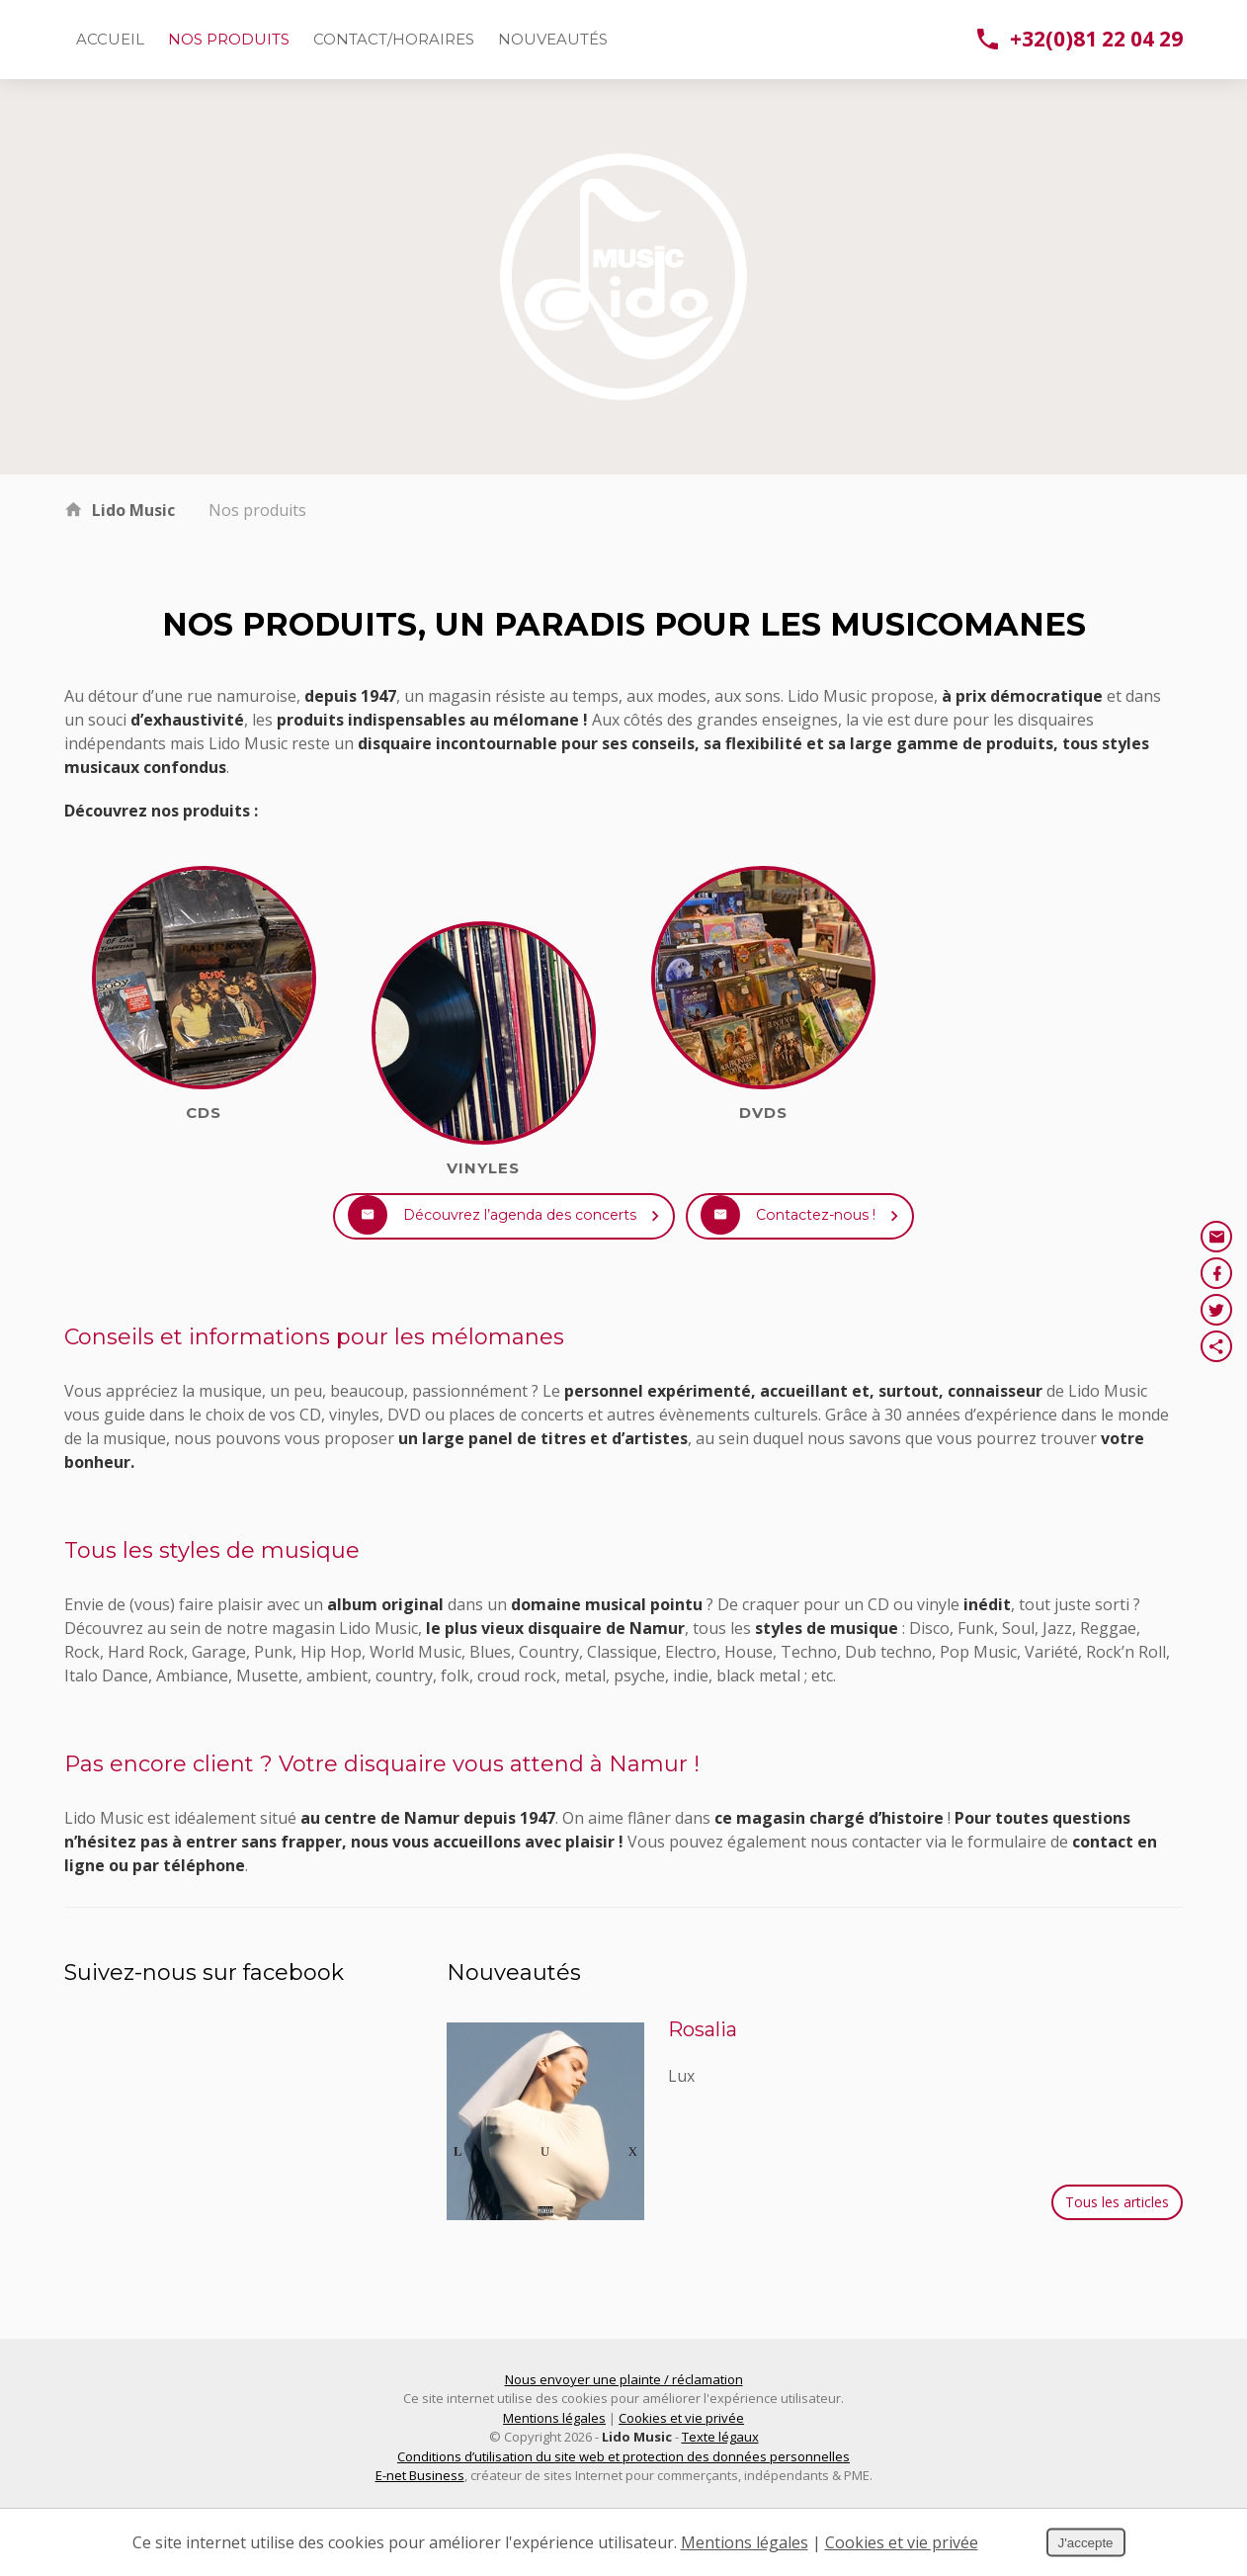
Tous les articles (1117, 2260)
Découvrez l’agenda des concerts (482, 1245)
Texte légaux (720, 2495)
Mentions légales (554, 2476)
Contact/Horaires (393, 39)
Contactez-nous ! (850, 1245)
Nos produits (229, 39)
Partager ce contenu (1216, 1346)
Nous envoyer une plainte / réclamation (624, 2438)
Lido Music (133, 510)
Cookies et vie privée (681, 2476)
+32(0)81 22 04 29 (1080, 38)
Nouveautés (553, 39)
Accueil (110, 39)
